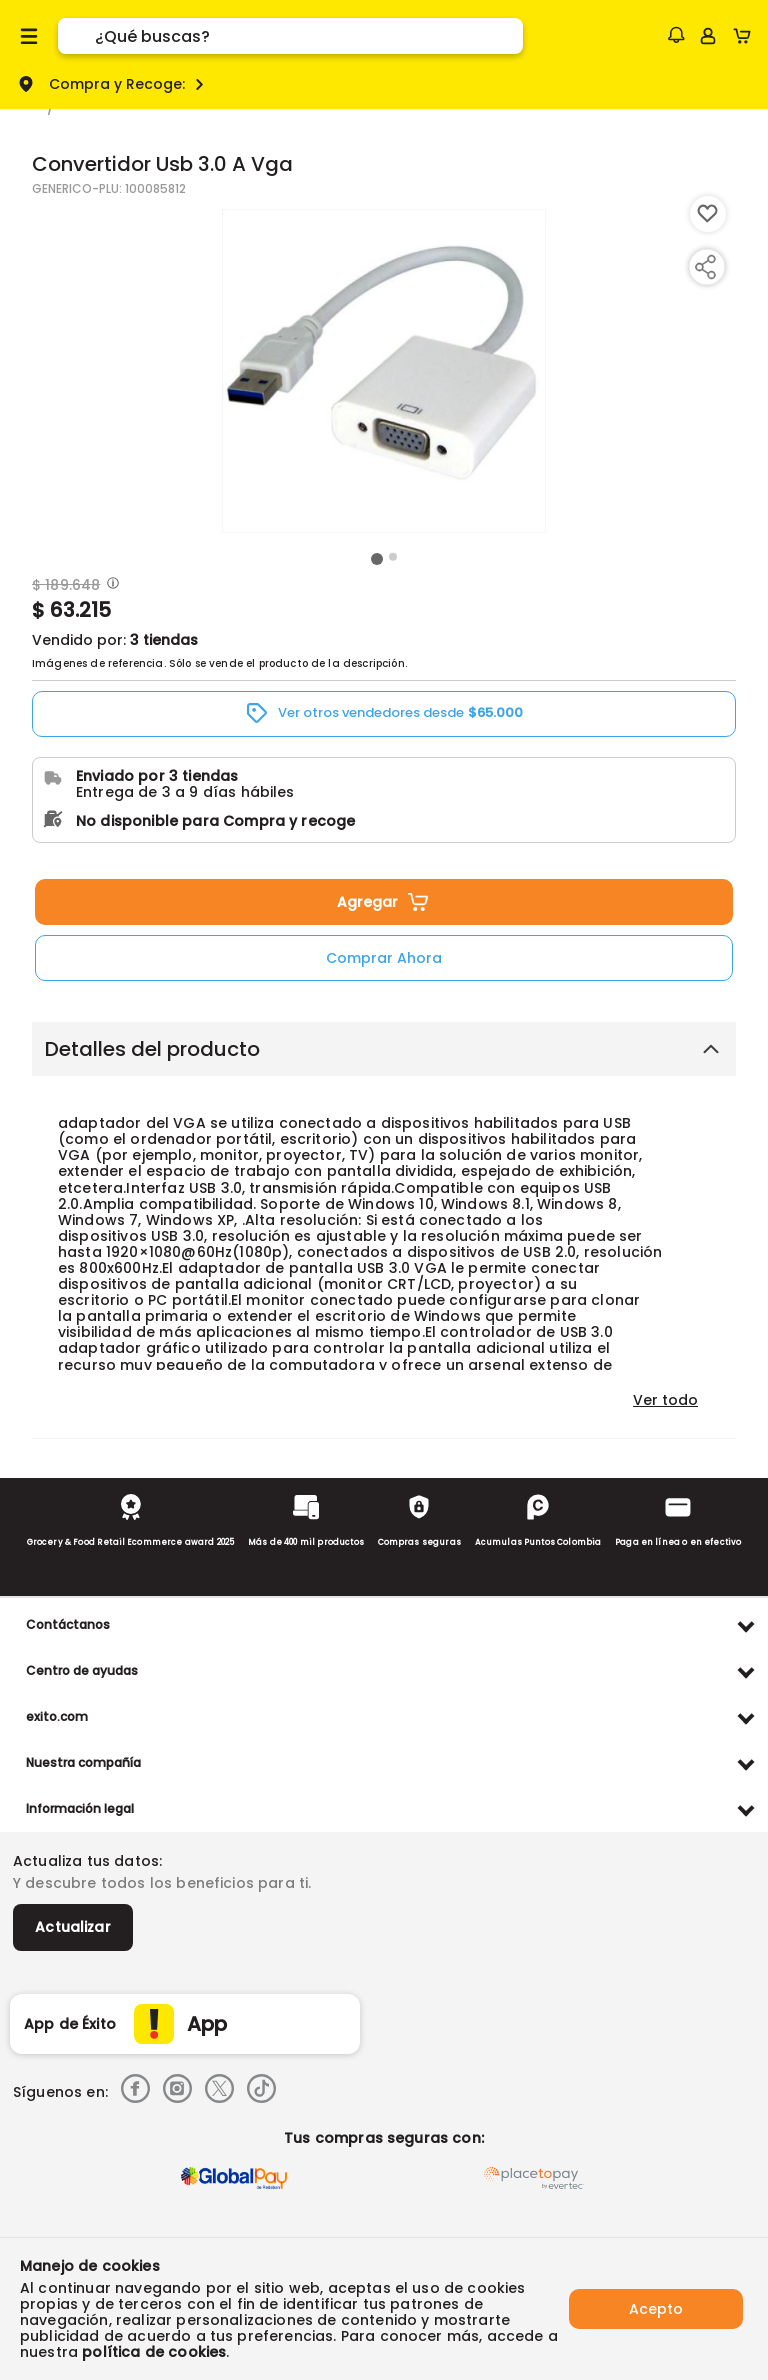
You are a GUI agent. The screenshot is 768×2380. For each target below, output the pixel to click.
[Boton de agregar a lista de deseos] (708, 214)
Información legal (80, 1808)
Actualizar (73, 1927)
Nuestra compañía (83, 1762)
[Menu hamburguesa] (29, 36)
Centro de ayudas (82, 1670)
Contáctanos (68, 1624)
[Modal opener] (110, 585)
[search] (309, 36)
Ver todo (665, 1400)
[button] (676, 35)
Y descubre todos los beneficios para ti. (162, 1883)
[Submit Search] (76, 36)
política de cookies (154, 2352)
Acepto (656, 2309)
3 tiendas (164, 640)
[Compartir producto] (705, 267)
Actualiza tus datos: (87, 1861)
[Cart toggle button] (746, 36)
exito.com (57, 1716)
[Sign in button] (708, 36)
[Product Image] (384, 371)
